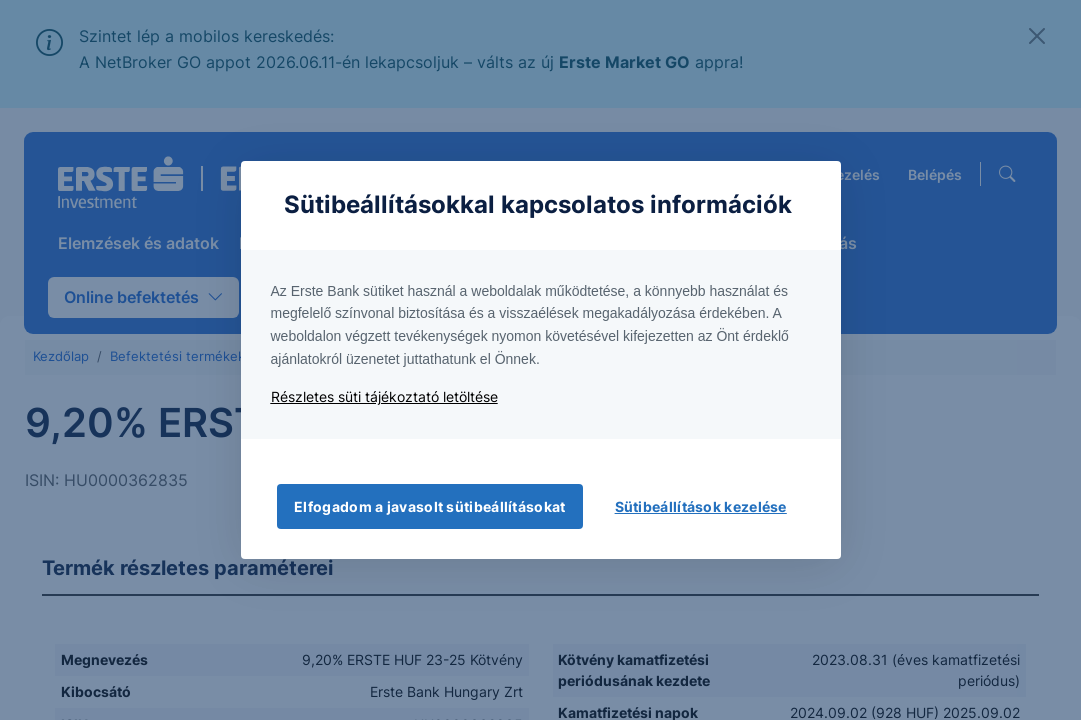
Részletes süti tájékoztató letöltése (384, 396)
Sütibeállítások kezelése (701, 506)
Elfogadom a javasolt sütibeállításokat (429, 506)
